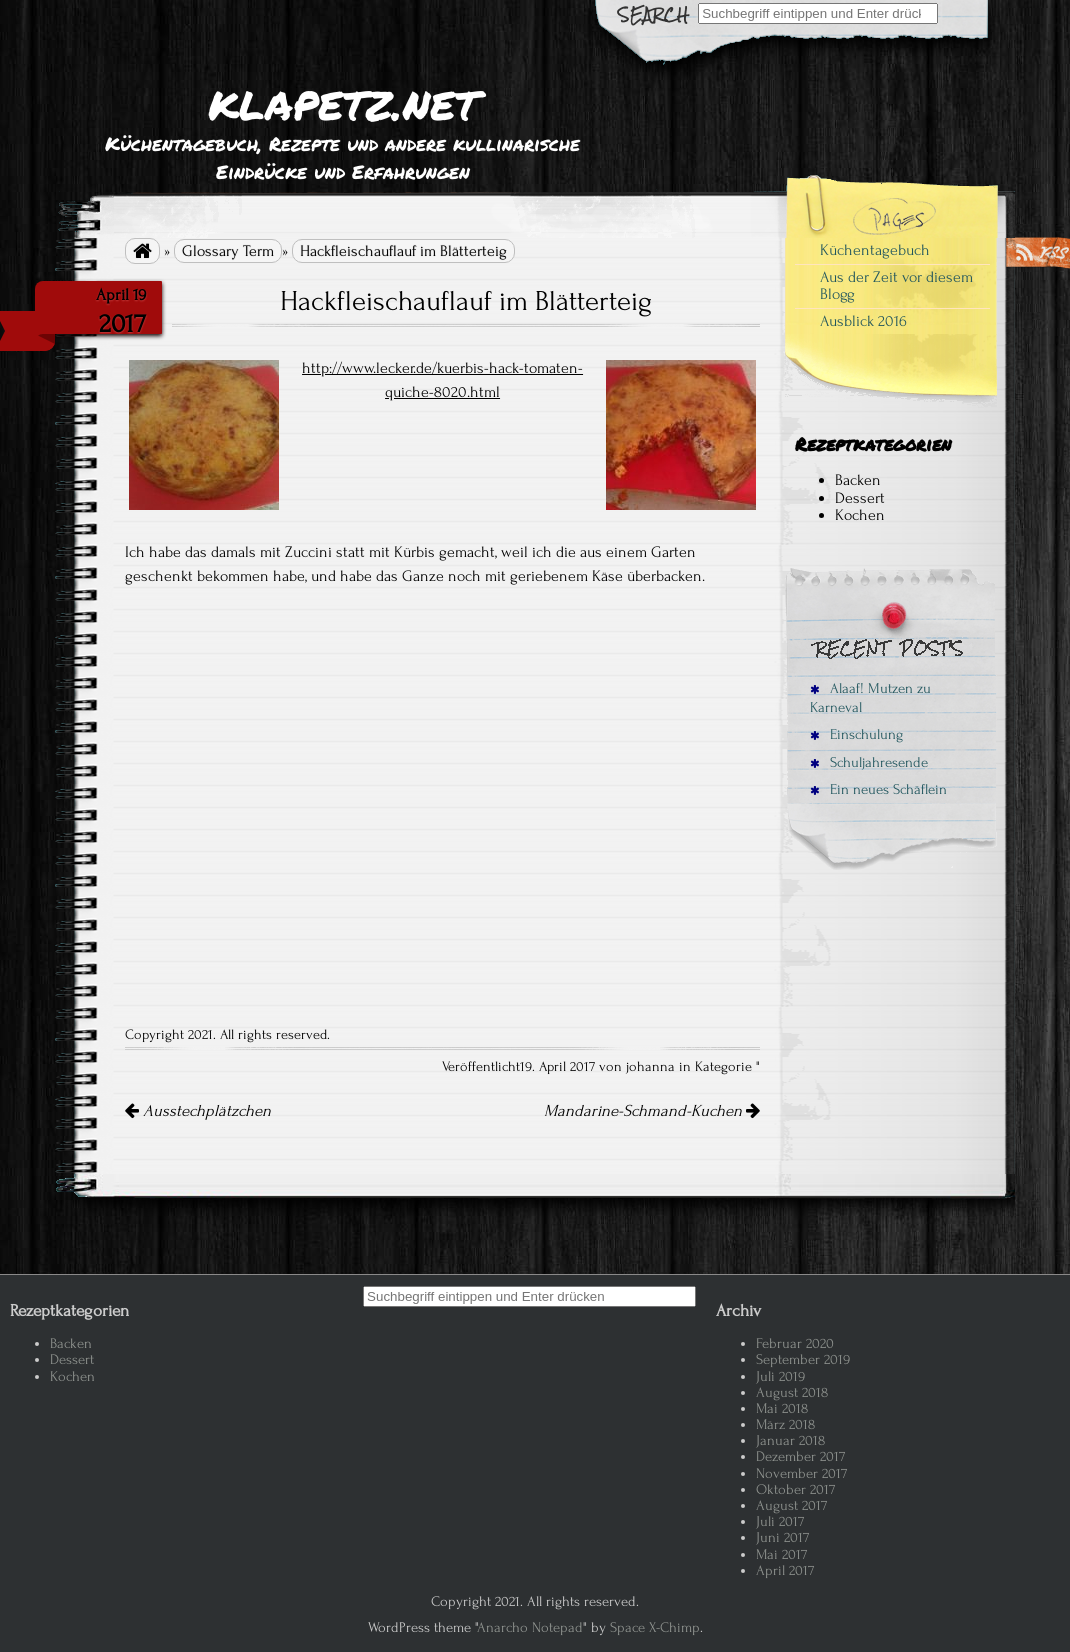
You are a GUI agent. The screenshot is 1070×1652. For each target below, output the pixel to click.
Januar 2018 (790, 1440)
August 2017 (791, 1505)
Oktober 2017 (795, 1489)
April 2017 (785, 1570)
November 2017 (801, 1473)
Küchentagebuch (875, 250)
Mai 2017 (781, 1554)
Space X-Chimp (655, 1627)
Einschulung (856, 734)
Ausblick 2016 (863, 321)
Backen (858, 480)
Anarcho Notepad (530, 1627)
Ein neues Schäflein (878, 789)
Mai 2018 (782, 1408)
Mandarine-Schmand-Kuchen (652, 1111)
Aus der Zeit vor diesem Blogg (896, 286)
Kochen (860, 515)
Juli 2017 (780, 1521)
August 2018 (792, 1392)
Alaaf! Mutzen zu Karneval (870, 698)
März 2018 (785, 1424)
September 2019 (803, 1359)
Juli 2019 (780, 1376)
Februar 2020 (795, 1343)
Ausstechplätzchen (198, 1111)
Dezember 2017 (800, 1456)
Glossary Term (228, 251)
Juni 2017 (782, 1537)
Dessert (860, 498)
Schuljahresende (869, 762)
